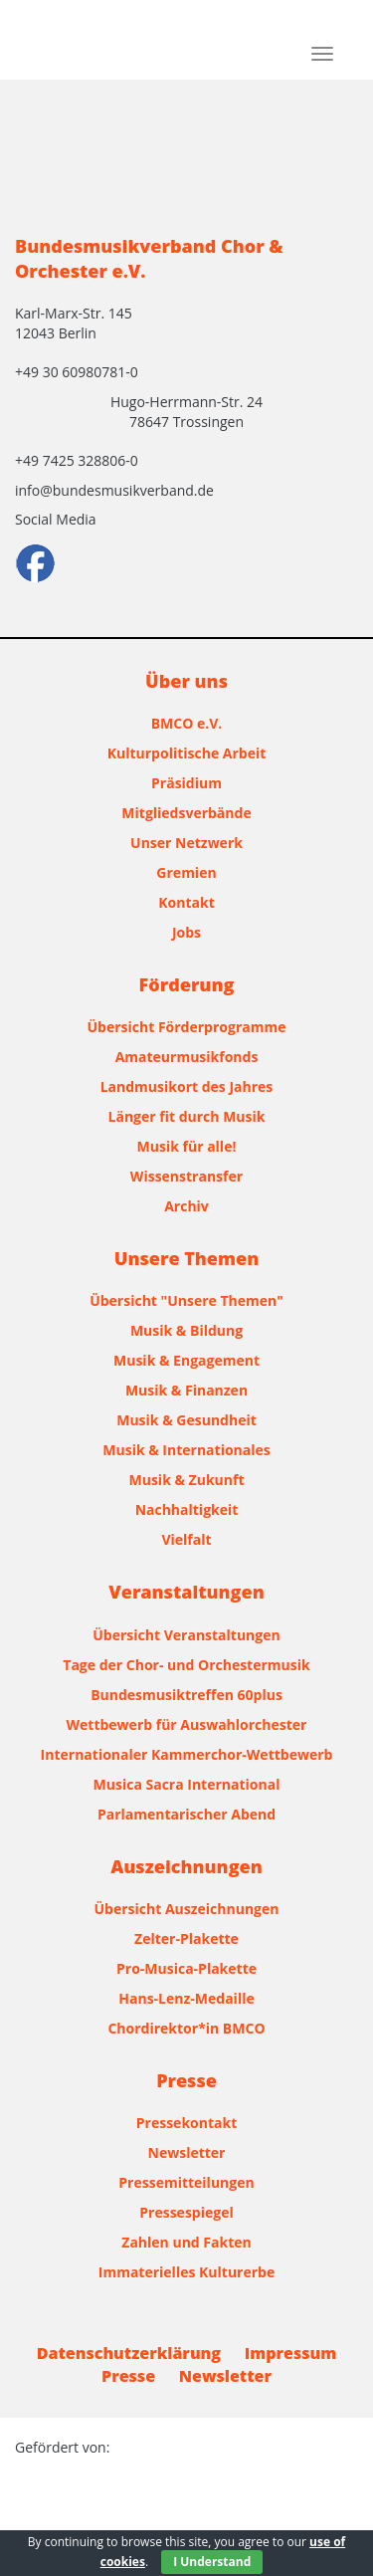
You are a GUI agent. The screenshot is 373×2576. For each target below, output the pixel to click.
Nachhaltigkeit (187, 1509)
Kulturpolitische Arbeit (187, 753)
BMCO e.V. (187, 723)
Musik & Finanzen (186, 1390)
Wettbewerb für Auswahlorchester (187, 1724)
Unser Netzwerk (186, 842)
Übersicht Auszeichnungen (187, 1908)
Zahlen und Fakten (186, 2242)
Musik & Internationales (186, 1449)
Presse (128, 2376)
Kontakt (186, 902)
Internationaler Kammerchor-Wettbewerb (187, 1754)
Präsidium (186, 782)
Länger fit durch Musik (187, 1116)
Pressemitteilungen (186, 2182)
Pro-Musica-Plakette (186, 1968)
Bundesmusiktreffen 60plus (186, 1694)
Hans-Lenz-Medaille (186, 1998)
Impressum (291, 2353)
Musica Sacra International (186, 1784)
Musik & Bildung (186, 1330)
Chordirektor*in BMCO (186, 2028)
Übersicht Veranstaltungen (186, 1634)
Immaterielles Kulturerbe (186, 2271)
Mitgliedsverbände (186, 812)
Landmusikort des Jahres (187, 1086)
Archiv (186, 1205)
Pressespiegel (186, 2212)
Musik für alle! (187, 1146)
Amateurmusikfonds (187, 1056)
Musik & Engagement (186, 1360)
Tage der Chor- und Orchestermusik (186, 1664)
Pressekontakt (186, 2122)
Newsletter (187, 2152)
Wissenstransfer (186, 1176)
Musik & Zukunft (187, 1479)
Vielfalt (186, 1539)
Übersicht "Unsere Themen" (186, 1300)
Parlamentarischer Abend (186, 1814)
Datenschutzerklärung (129, 2353)
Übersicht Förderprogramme (187, 1026)
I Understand (212, 2561)
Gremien (186, 872)
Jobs (186, 932)
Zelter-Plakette (186, 1938)
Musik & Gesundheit (186, 1419)
